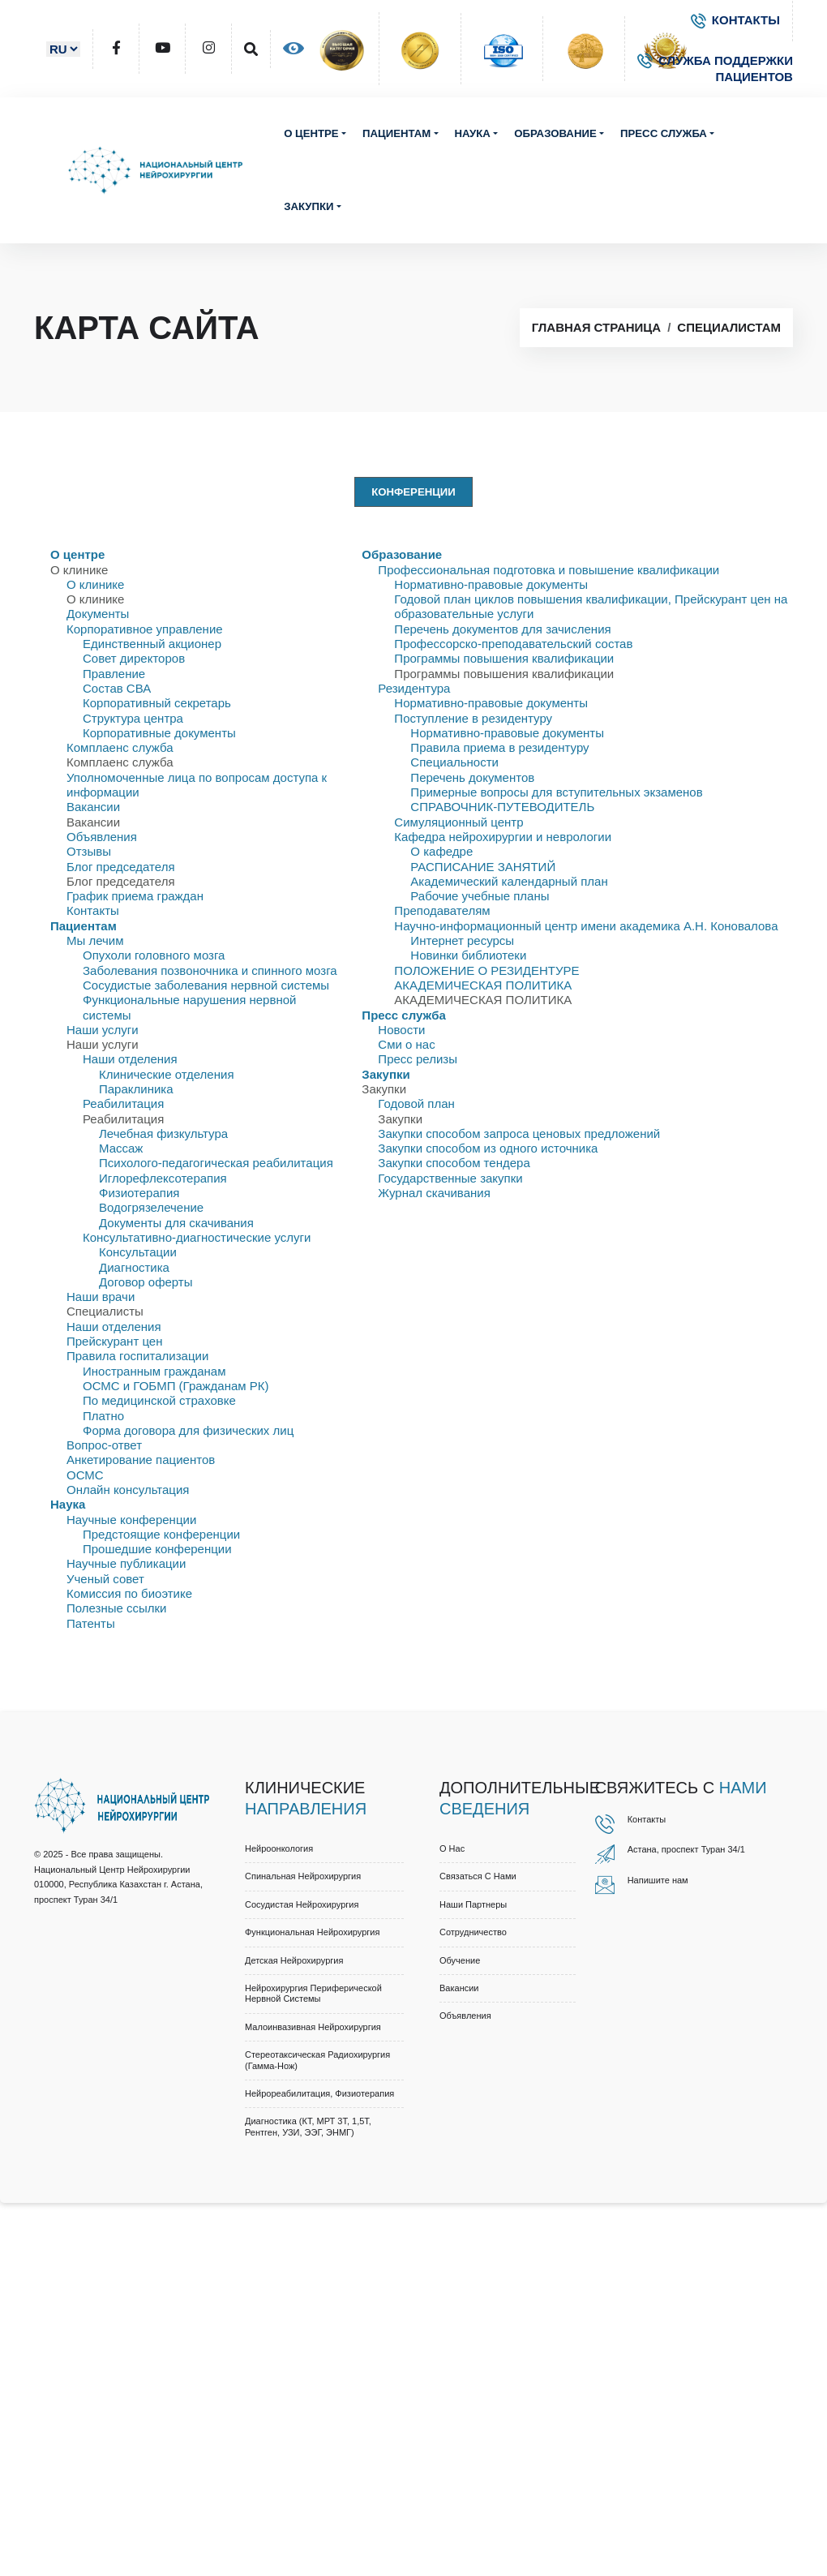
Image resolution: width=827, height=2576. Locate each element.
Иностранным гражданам (154, 1371)
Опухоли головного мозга (154, 955)
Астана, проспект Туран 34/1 (686, 1849)
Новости (401, 1030)
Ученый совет (105, 1579)
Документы (97, 613)
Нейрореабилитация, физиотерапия (319, 2093)
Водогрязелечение (151, 1207)
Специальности (454, 762)
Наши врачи (100, 1296)
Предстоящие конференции (161, 1534)
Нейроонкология (279, 1848)
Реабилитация (123, 1103)
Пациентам (396, 133)
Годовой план (416, 1103)
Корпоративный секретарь (157, 703)
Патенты (90, 1623)
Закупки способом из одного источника (488, 1148)
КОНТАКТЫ (735, 20)
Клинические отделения (166, 1074)
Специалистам (729, 327)
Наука (473, 133)
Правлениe (114, 673)
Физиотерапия (139, 1193)
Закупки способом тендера (453, 1163)
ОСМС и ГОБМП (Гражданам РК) (176, 1386)
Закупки (308, 206)
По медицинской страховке (159, 1400)
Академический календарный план (508, 881)
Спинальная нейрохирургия (303, 1876)
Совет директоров (134, 658)
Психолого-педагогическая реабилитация (216, 1163)
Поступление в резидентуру (473, 718)
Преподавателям (442, 910)
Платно (103, 1416)
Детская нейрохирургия (294, 1960)
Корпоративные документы (159, 733)
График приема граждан (135, 896)
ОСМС (85, 1475)
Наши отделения (130, 1059)
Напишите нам (658, 1880)
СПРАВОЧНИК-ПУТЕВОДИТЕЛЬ (502, 807)
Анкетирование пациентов (140, 1459)
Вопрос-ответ (104, 1445)
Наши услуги (102, 1030)
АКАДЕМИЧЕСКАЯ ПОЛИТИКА (483, 985)
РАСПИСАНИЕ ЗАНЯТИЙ (482, 867)
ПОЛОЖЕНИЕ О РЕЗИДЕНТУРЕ (486, 970)
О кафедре (441, 851)
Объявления (101, 837)
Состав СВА (117, 688)
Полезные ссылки (116, 1608)
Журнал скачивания (434, 1193)
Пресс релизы (417, 1059)
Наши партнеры (473, 1904)
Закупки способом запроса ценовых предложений (519, 1133)
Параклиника (136, 1089)
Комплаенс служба (120, 747)
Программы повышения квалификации (504, 658)
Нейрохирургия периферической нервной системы (313, 1993)
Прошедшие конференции (157, 1549)
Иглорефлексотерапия (163, 1178)
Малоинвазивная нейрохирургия (313, 2027)
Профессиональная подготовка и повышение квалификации (548, 570)
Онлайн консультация (127, 1489)
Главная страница (596, 327)
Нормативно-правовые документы (491, 584)
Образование (555, 133)
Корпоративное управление (144, 629)
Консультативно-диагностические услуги (197, 1237)
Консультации (138, 1252)
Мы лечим (95, 940)
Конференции (413, 492)
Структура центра (133, 718)
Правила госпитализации (137, 1356)
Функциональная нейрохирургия (312, 1932)
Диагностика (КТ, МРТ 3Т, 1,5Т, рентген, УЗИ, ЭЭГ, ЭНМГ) (308, 2126)
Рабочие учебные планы (479, 896)
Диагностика (134, 1267)
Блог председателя (120, 867)
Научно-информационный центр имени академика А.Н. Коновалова (586, 926)
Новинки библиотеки (468, 955)
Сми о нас (406, 1044)
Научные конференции (131, 1519)
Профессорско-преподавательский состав (513, 643)
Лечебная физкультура (163, 1133)
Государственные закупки (450, 1178)
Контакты (92, 910)
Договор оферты (146, 1282)
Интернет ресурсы (462, 940)
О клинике (95, 584)
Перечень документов (472, 777)
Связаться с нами (477, 1876)
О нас (452, 1848)
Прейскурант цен (114, 1341)
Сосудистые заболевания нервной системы (206, 985)
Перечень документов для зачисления (502, 629)
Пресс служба (663, 133)
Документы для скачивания (176, 1223)
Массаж (121, 1148)
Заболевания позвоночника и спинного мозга (210, 970)
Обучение (459, 1960)
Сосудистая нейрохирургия (301, 1904)
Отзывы (88, 851)
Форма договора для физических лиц (188, 1430)
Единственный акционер (152, 643)
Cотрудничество (473, 1932)
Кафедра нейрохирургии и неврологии (502, 837)
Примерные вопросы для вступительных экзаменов (556, 792)
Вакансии (93, 807)
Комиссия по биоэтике (129, 1593)
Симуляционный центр (458, 822)
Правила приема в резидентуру (499, 747)
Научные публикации (126, 1563)
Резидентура (414, 688)
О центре (311, 133)
